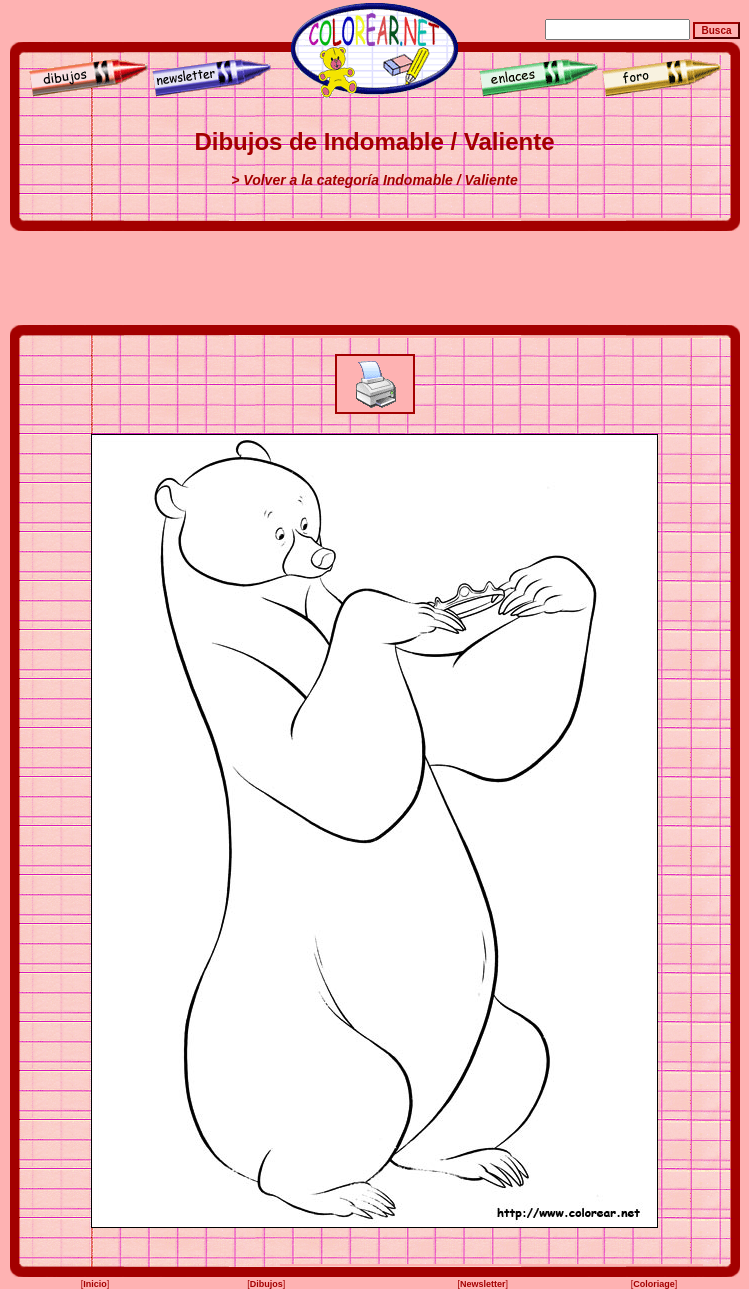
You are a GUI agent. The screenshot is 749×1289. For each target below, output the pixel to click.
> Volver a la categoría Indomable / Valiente (374, 180)
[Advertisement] (375, 278)
